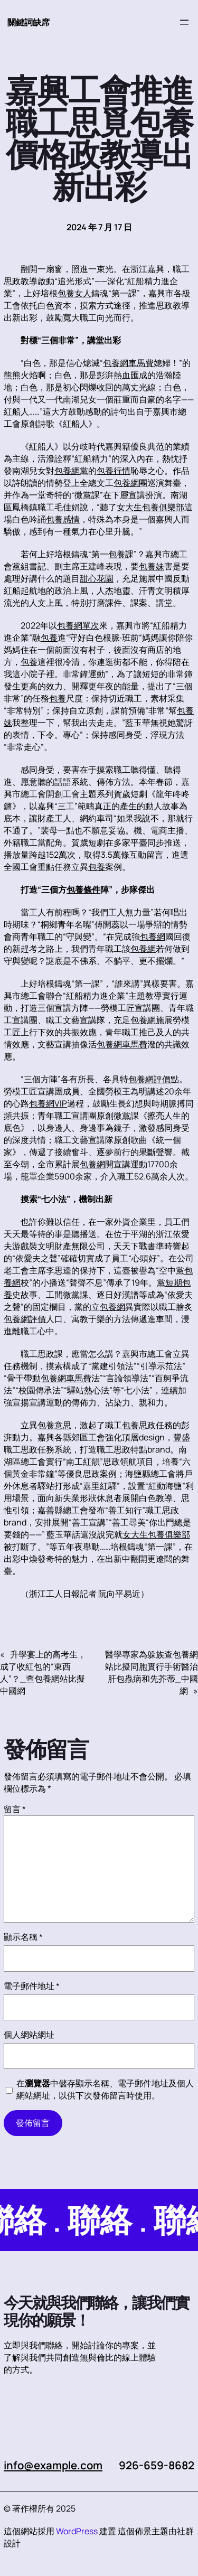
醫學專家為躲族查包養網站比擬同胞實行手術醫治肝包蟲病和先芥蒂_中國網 (151, 1672)
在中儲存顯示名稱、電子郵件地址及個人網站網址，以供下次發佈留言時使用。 (105, 2089)
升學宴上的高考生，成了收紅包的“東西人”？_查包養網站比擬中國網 (43, 1672)
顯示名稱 (23, 1937)
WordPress (77, 2531)
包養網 (67, 470)
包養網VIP (48, 1103)
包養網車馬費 (128, 363)
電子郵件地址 (32, 1986)
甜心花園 (97, 578)
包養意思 (54, 1425)
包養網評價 (149, 1079)
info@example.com (54, 2465)
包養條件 (83, 889)
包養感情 (63, 519)
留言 (15, 1809)
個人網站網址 (29, 2034)
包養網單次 (78, 625)
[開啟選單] (184, 22)
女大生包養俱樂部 (150, 507)
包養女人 (74, 293)
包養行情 (113, 470)
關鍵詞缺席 (28, 22)
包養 (116, 554)
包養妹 (151, 566)
